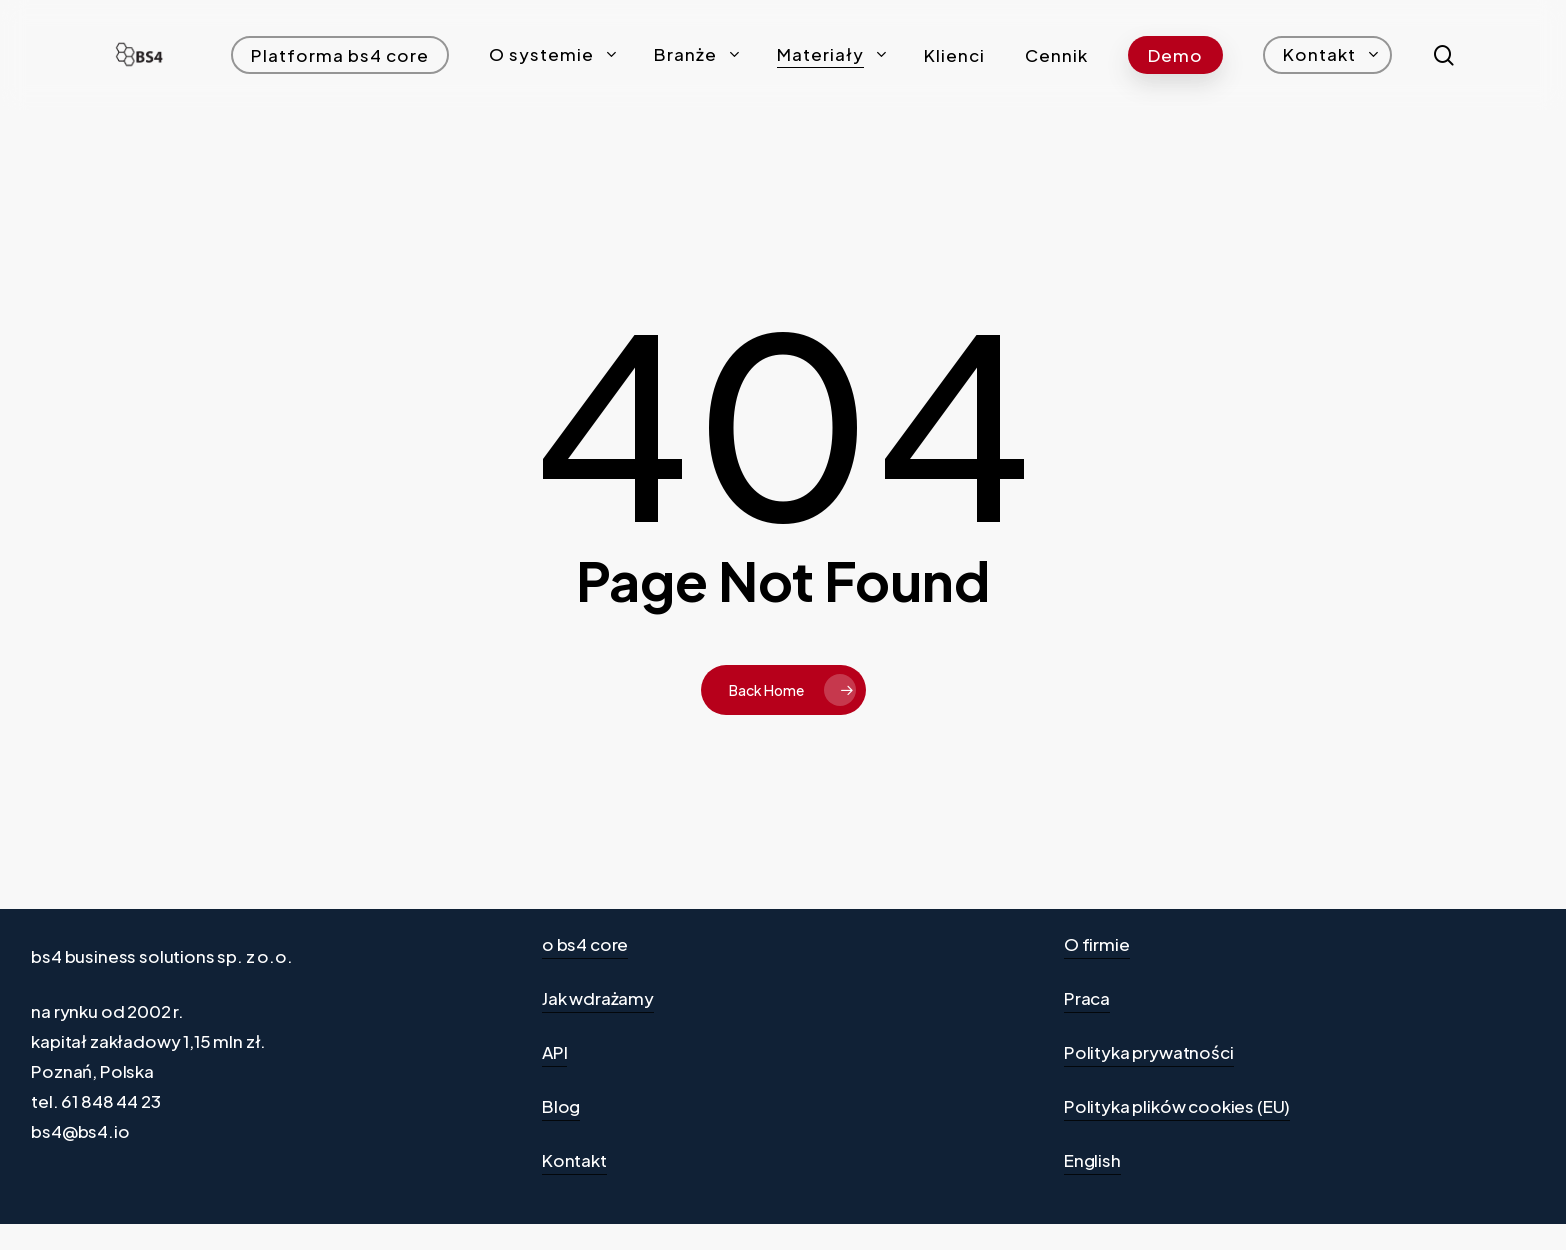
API (555, 1052)
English (1092, 1160)
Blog (561, 1106)
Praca (1087, 998)
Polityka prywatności (1149, 1052)
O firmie (1097, 944)
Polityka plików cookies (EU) (1177, 1106)
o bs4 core (585, 944)
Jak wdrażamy (598, 998)
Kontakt (574, 1160)
